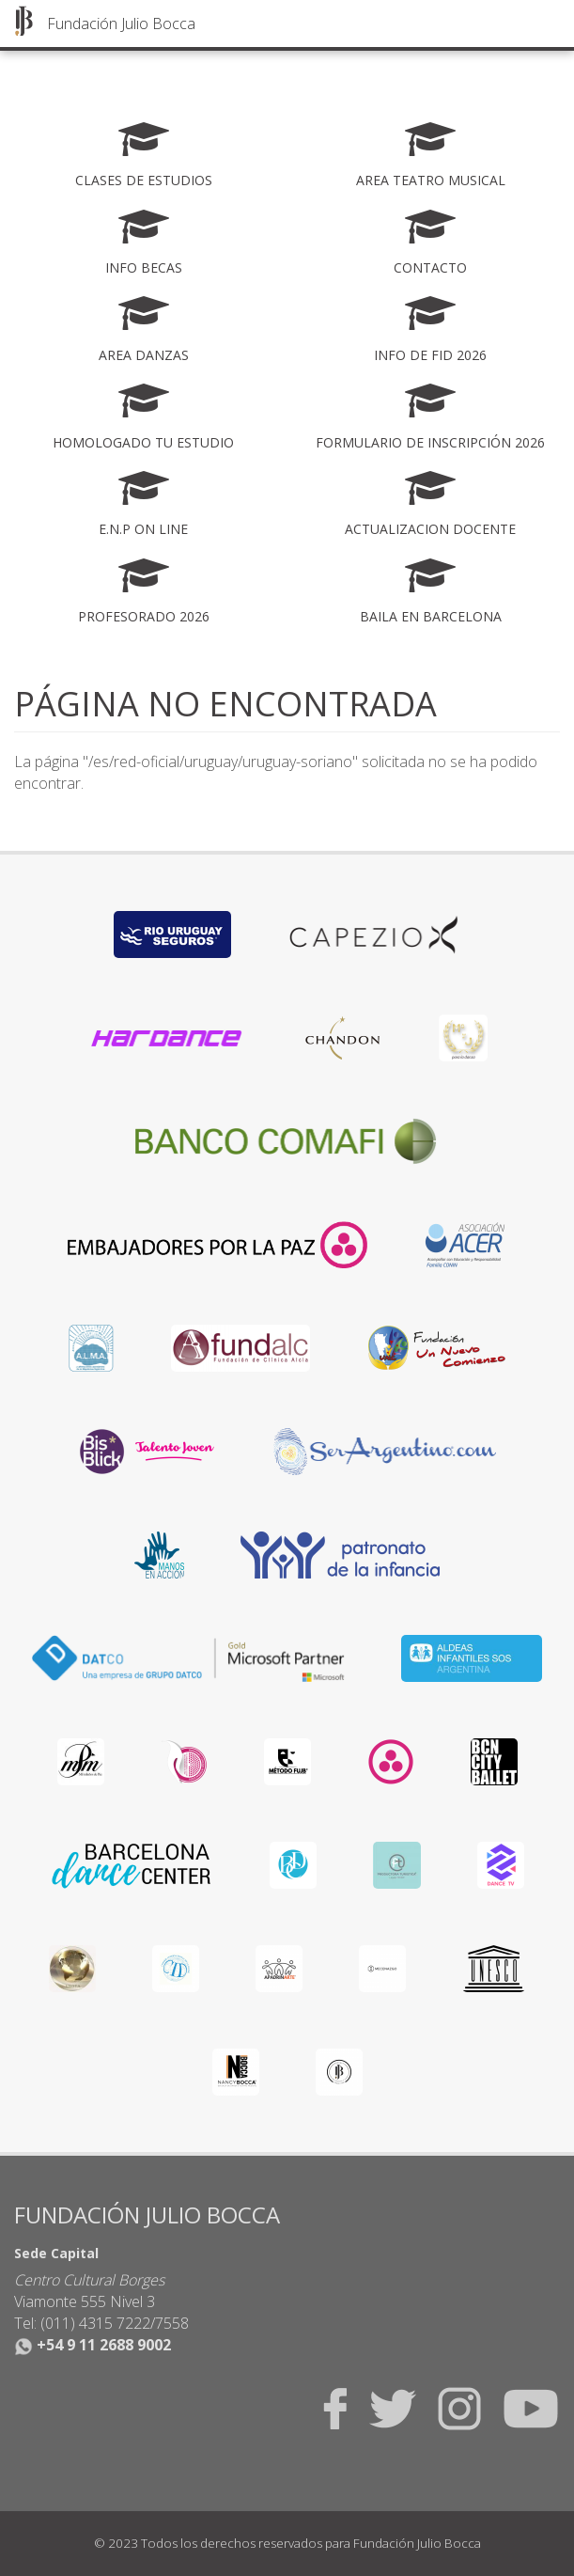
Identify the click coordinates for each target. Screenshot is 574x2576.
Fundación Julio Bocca (121, 23)
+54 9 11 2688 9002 (92, 2344)
